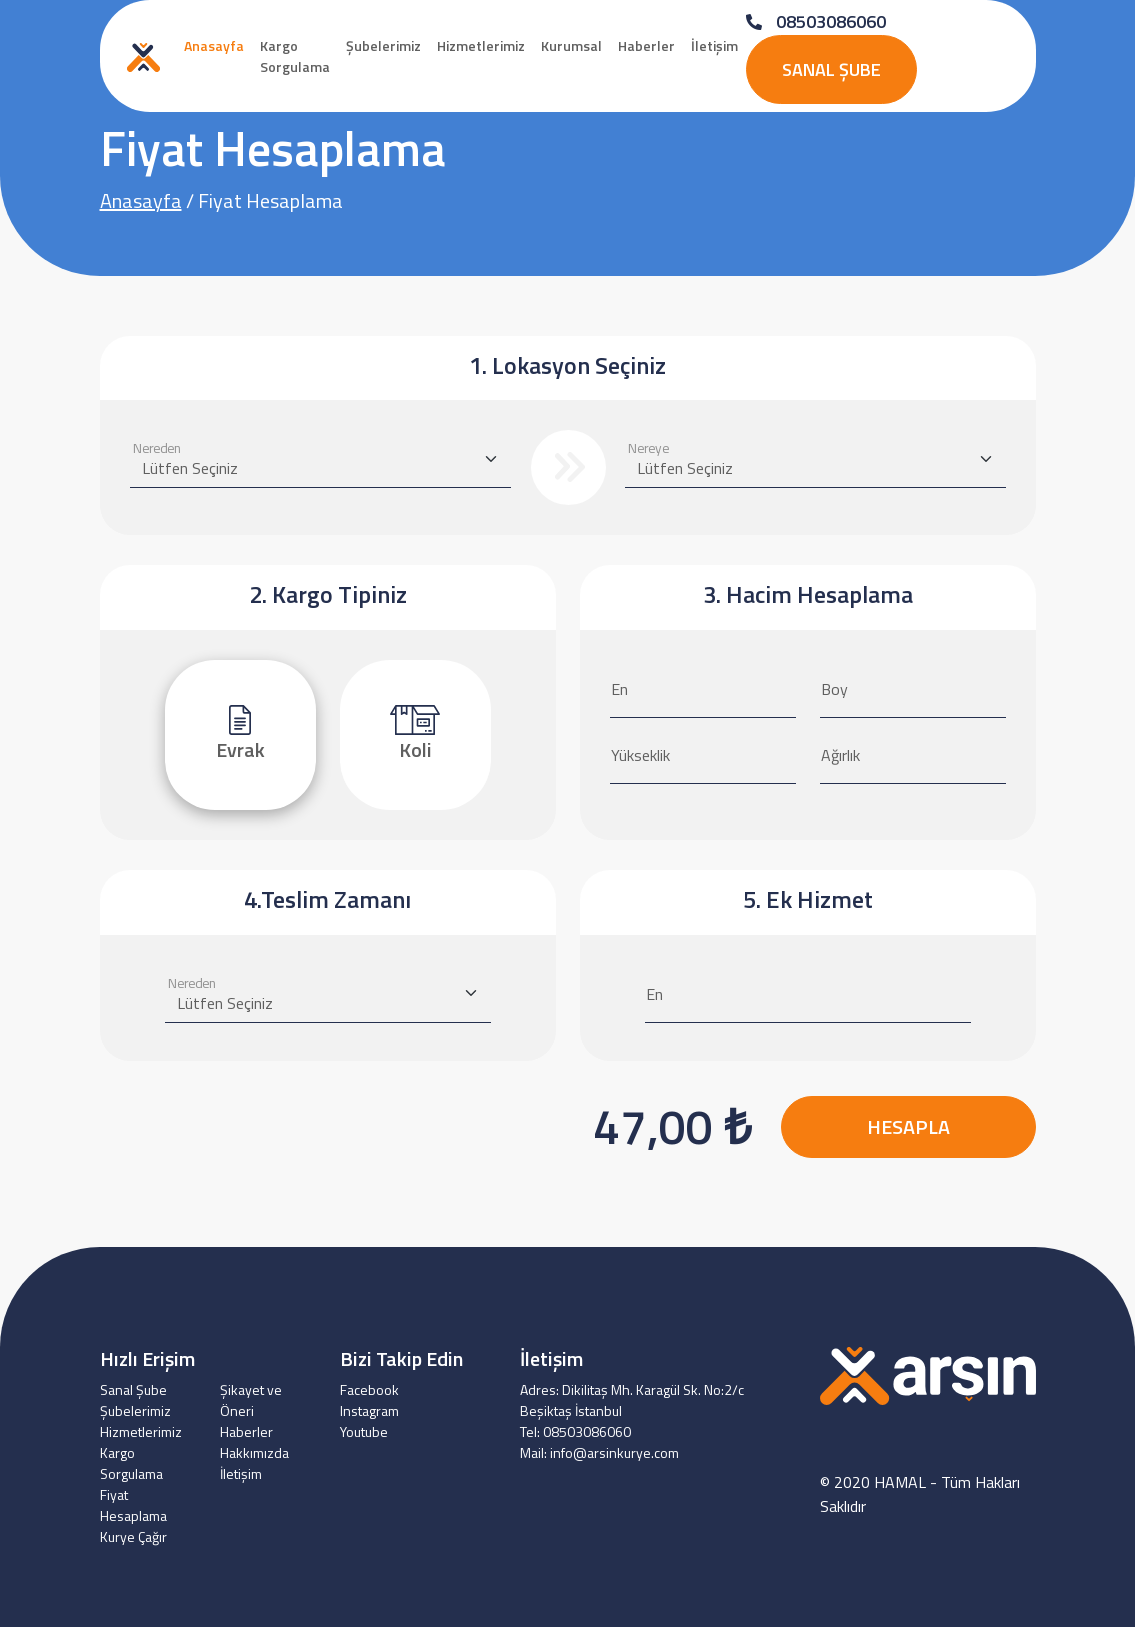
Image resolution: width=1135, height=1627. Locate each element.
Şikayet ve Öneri (251, 1400)
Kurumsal (571, 45)
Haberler (646, 45)
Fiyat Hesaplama (133, 1505)
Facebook (369, 1389)
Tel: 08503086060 (575, 1431)
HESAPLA (908, 1126)
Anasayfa (214, 45)
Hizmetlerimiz (481, 45)
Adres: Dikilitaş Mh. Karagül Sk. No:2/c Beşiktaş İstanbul (632, 1400)
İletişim (714, 45)
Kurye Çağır (133, 1536)
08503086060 (816, 21)
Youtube (364, 1431)
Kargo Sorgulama (295, 56)
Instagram (369, 1410)
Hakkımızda (254, 1452)
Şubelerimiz (383, 45)
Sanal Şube (831, 69)
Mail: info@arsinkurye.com (599, 1452)
